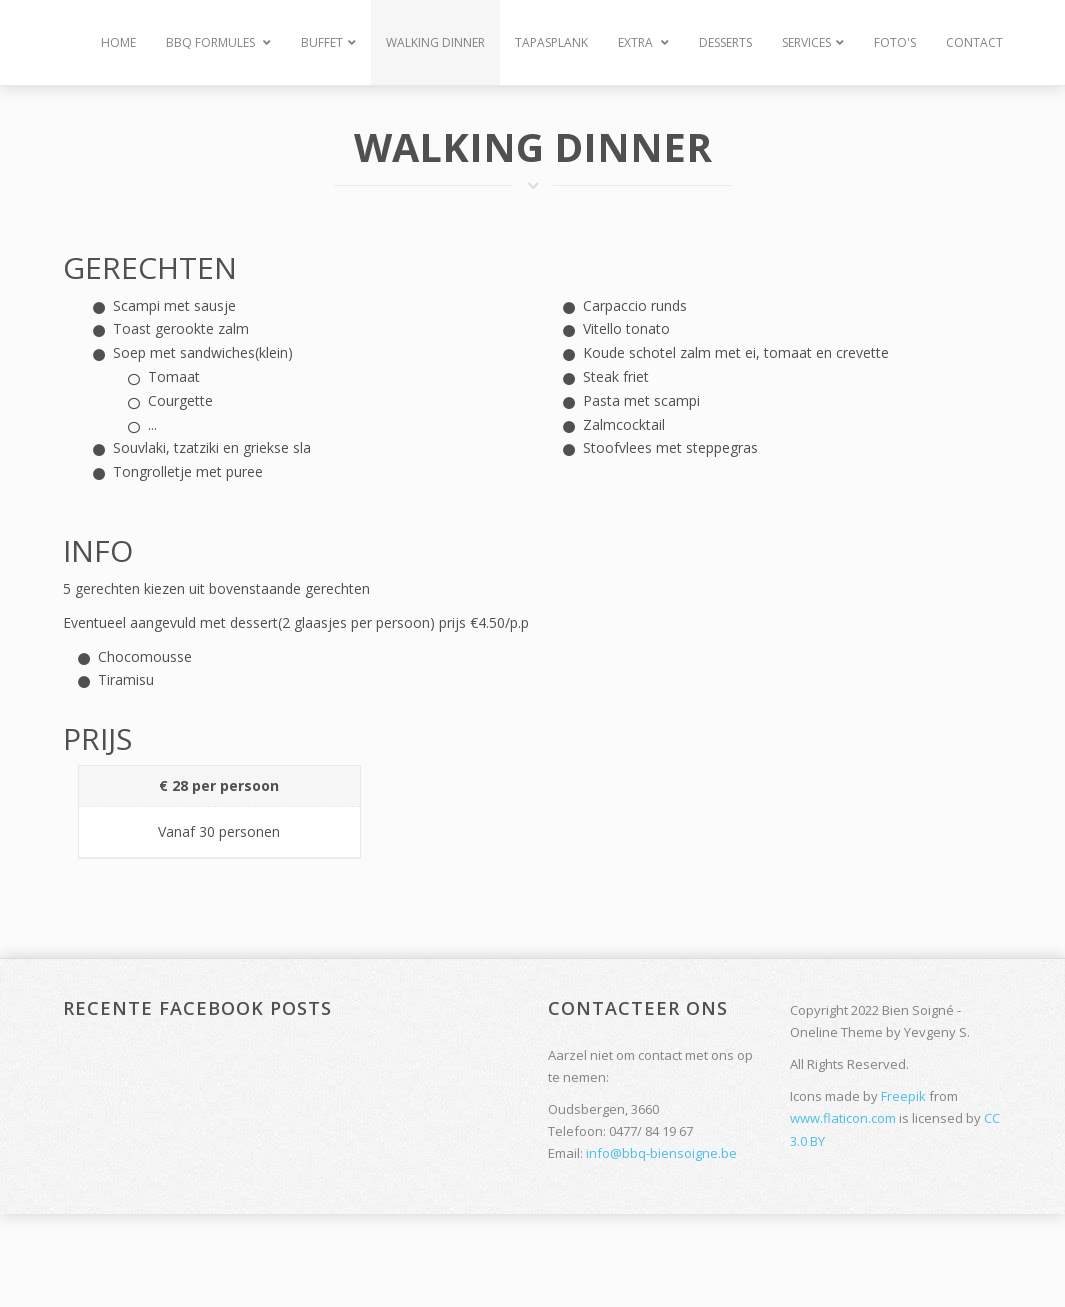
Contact (974, 42)
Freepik (903, 1096)
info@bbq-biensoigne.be (661, 1153)
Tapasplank (551, 42)
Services (813, 42)
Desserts (725, 42)
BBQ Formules (218, 42)
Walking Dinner (435, 42)
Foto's (895, 42)
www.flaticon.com (843, 1118)
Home (118, 42)
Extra (643, 42)
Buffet (328, 42)
